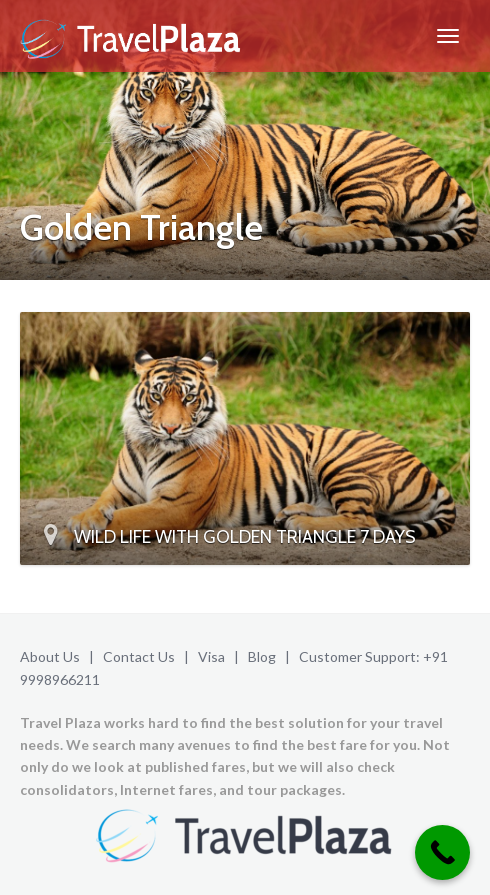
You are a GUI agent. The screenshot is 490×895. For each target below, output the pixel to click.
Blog (262, 656)
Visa (211, 656)
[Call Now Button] (442, 852)
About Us (50, 656)
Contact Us (139, 656)
